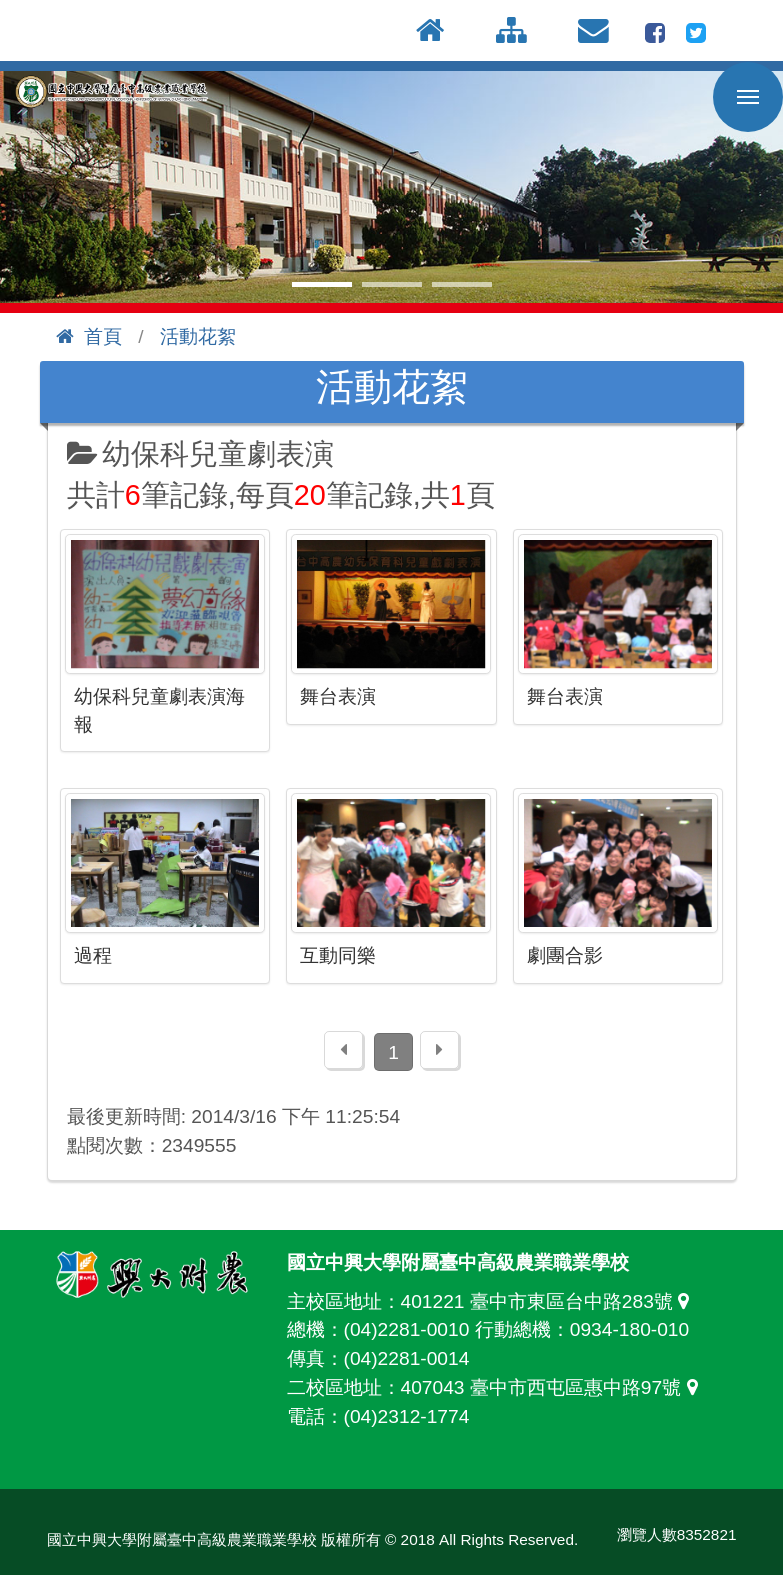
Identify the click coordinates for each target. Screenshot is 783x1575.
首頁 (89, 336)
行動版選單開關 (748, 101)
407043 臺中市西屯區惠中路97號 (554, 1387)
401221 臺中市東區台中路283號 (550, 1301)
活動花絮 (198, 336)
